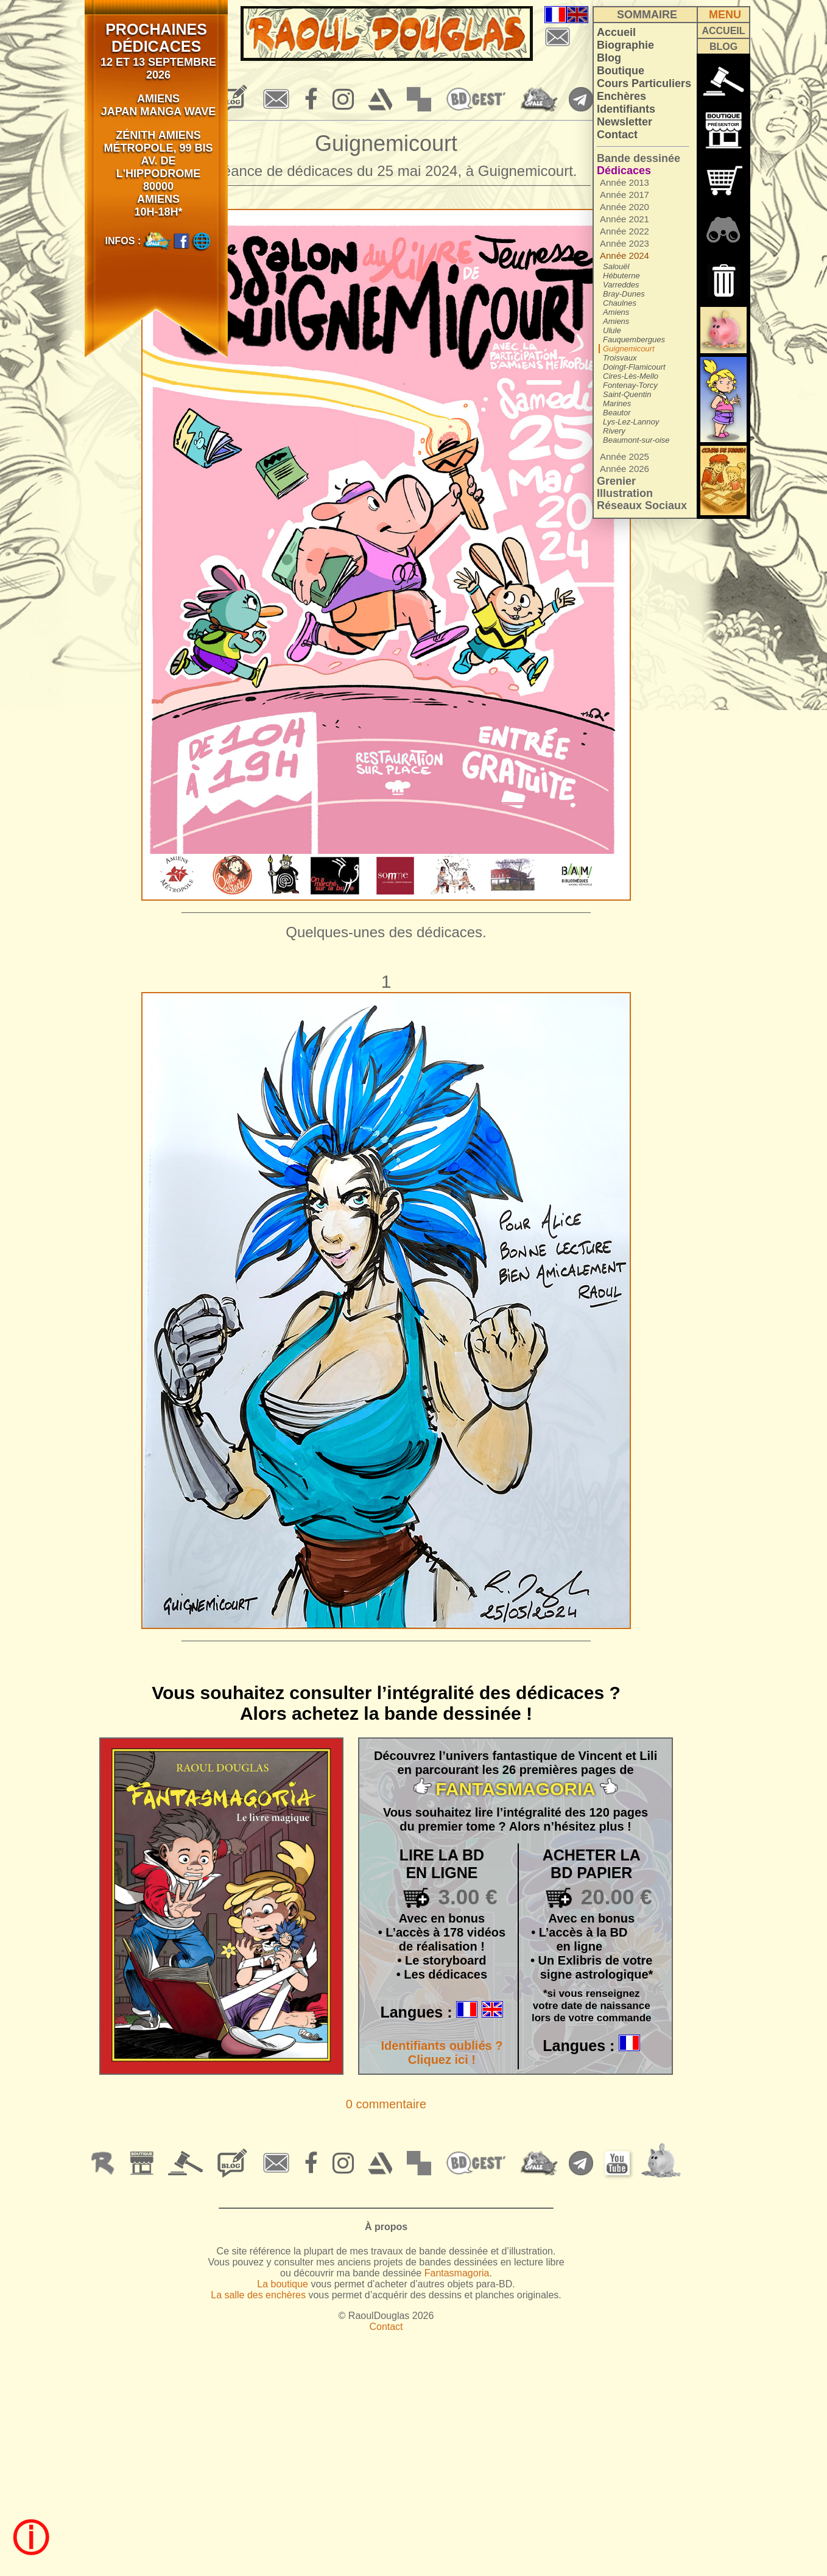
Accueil (616, 32)
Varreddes (621, 284)
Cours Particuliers (644, 83)
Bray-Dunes (624, 293)
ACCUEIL (723, 31)
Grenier (616, 481)
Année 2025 (624, 456)
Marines (617, 403)
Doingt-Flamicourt (634, 366)
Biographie (625, 45)
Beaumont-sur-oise (636, 440)
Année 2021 (624, 219)
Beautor (617, 412)
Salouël (616, 266)
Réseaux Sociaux (642, 505)
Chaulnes (619, 303)
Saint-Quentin (627, 394)
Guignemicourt (629, 348)
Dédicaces (624, 170)
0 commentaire (386, 2104)
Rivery (614, 430)
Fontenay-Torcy (630, 385)
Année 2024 (624, 255)
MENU (725, 15)
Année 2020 (624, 207)
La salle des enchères (258, 2295)
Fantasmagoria (457, 2273)
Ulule (612, 330)
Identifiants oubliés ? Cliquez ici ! (441, 2052)
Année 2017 (624, 194)
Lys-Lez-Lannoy (631, 421)
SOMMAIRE (647, 15)
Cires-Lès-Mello (630, 376)
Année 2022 (624, 231)
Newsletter (624, 122)
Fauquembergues (634, 339)
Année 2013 (624, 182)
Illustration (625, 493)
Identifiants (626, 109)
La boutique (282, 2284)
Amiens (616, 312)
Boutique (620, 71)
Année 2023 (624, 243)
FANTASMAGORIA (515, 1789)
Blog (609, 58)
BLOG (723, 46)
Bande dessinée (638, 158)
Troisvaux (619, 357)
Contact (617, 134)
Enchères (621, 96)
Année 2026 (624, 468)
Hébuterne (621, 275)
